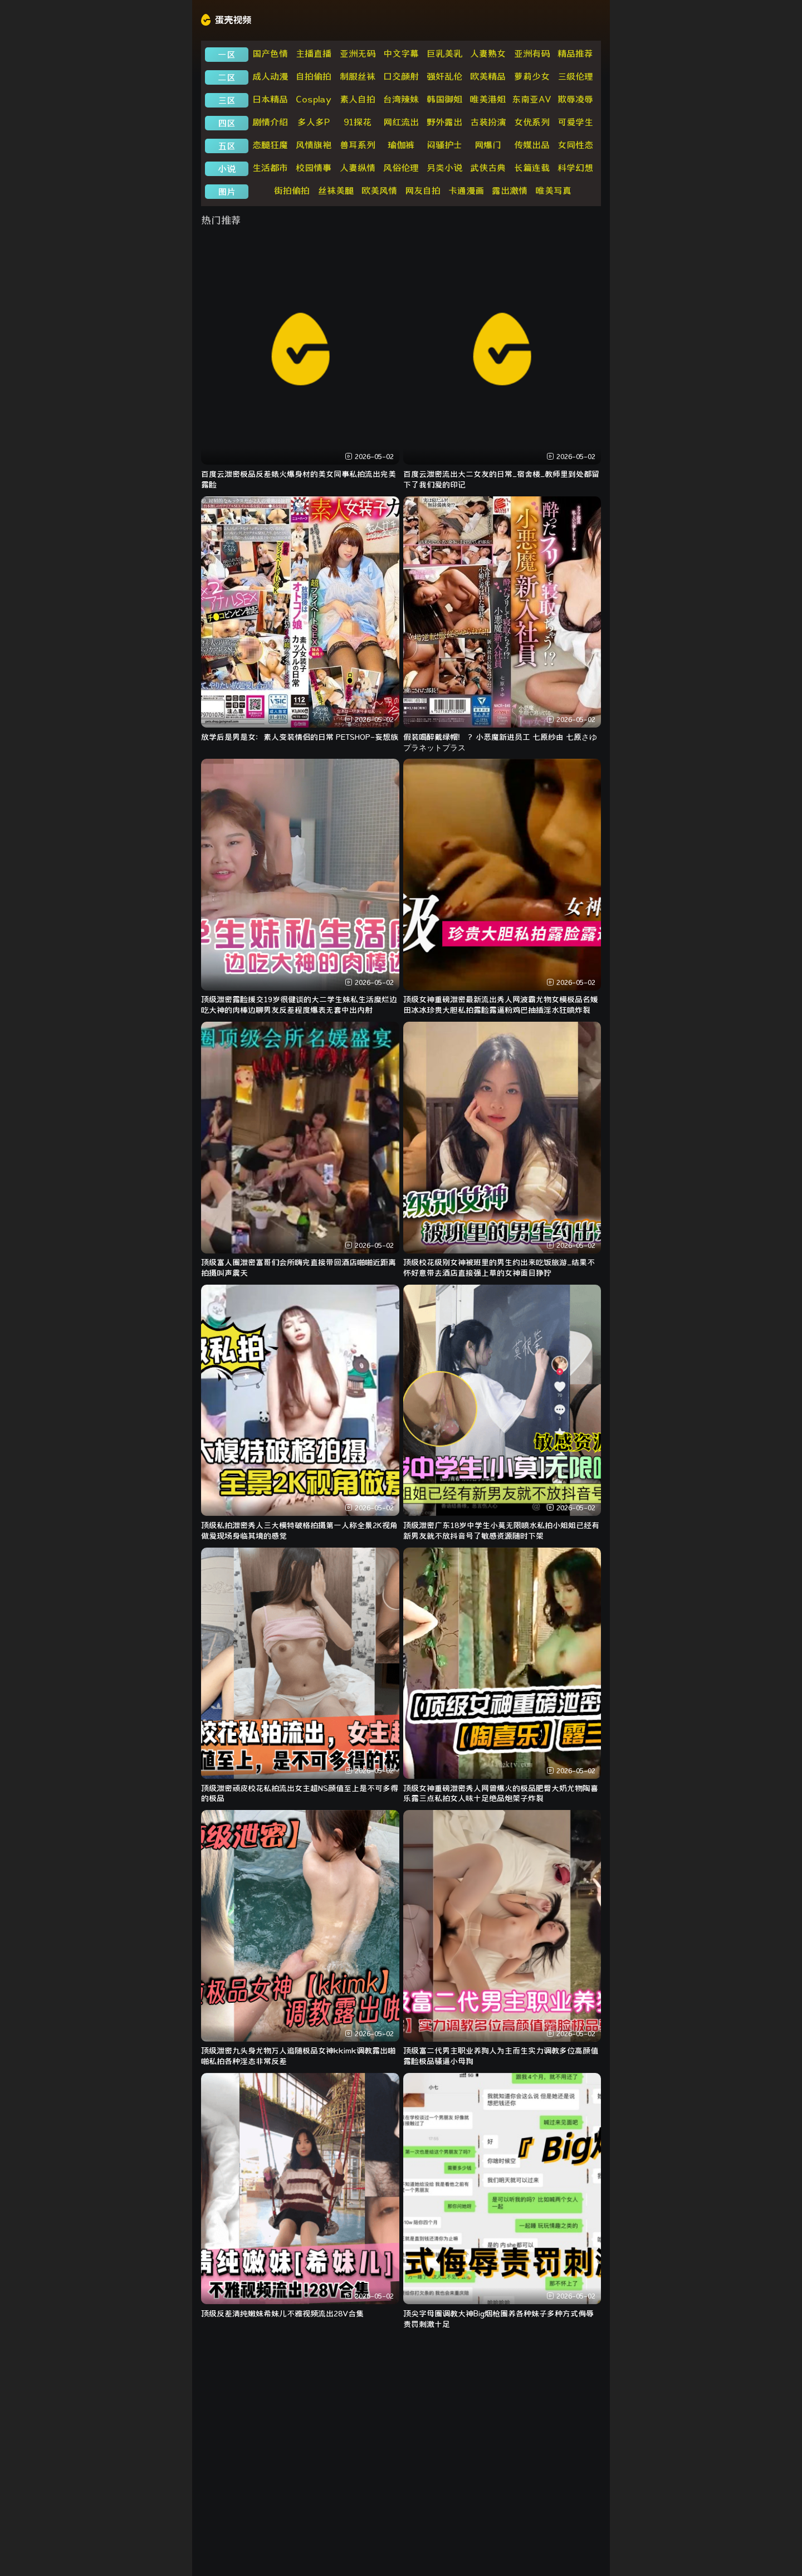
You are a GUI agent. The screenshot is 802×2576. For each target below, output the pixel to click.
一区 (227, 54)
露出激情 (509, 190)
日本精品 (270, 99)
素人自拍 (357, 99)
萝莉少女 (532, 76)
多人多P (313, 122)
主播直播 (313, 53)
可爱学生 (575, 122)
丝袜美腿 (336, 190)
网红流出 (401, 122)
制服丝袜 (357, 76)
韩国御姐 (444, 99)
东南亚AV (531, 99)
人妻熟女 (488, 53)
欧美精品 (488, 76)
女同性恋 (575, 144)
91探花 (357, 122)
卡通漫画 (466, 190)
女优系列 (532, 122)
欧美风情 (379, 190)
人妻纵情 (357, 167)
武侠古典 (488, 167)
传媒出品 (532, 144)
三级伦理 (575, 76)
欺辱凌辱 (575, 99)
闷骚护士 (444, 144)
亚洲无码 (357, 53)
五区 (227, 146)
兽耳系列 (357, 144)
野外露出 (444, 122)
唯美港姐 (488, 99)
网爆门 (488, 144)
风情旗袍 (313, 144)
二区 (227, 77)
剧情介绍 (270, 122)
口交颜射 (401, 76)
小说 (227, 168)
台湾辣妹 (401, 99)
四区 (227, 123)
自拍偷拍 (313, 76)
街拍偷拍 (292, 190)
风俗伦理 (401, 167)
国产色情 (270, 53)
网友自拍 (423, 190)
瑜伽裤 (401, 144)
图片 (227, 191)
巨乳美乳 (444, 53)
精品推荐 (575, 53)
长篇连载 (532, 167)
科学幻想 (575, 167)
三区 (227, 100)
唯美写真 (553, 190)
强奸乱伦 (444, 76)
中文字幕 (401, 53)
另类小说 (444, 167)
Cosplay (313, 99)
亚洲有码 (532, 53)
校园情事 (313, 167)
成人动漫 (270, 76)
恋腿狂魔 (270, 144)
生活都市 (270, 167)
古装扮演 (488, 122)
